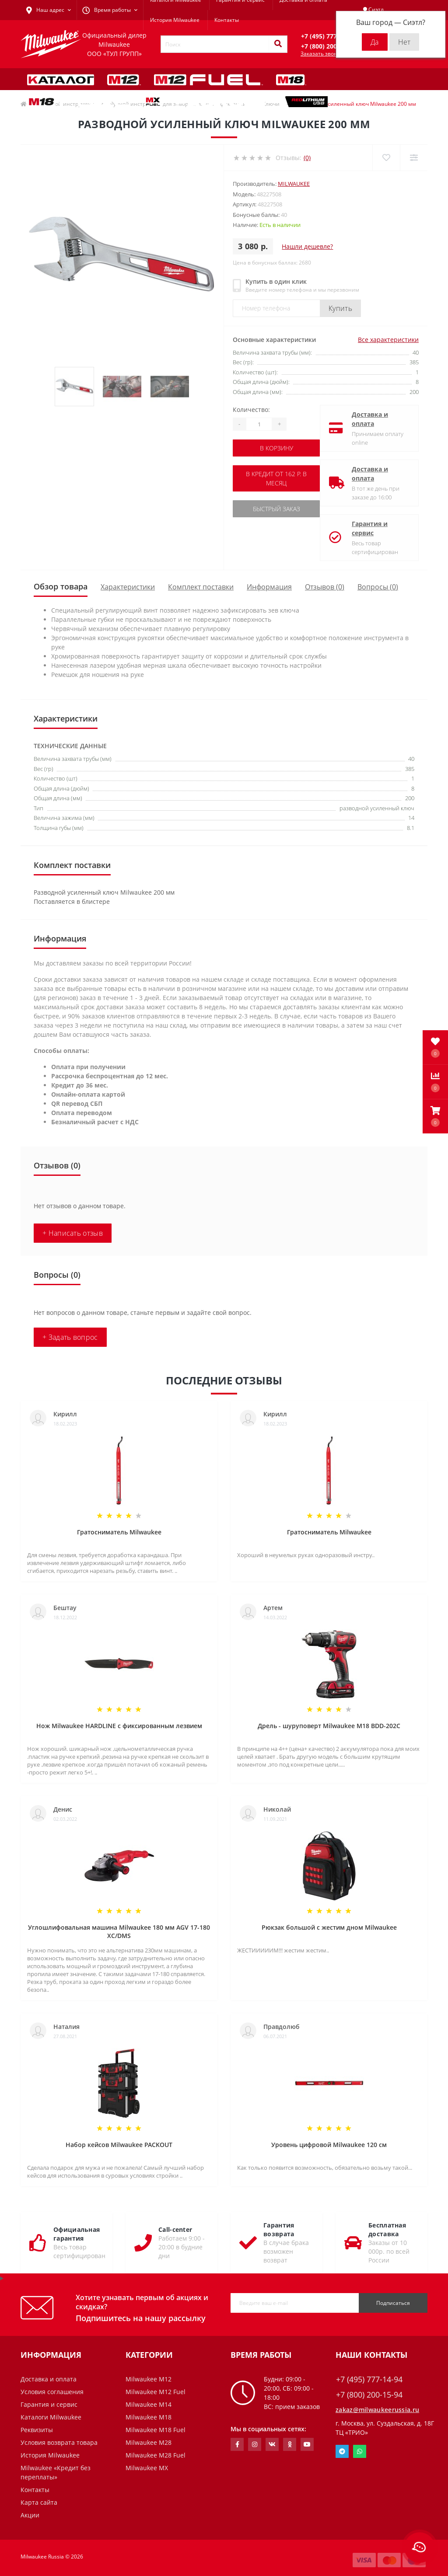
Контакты (226, 20)
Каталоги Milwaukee (51, 2417)
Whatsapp (359, 2451)
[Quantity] (259, 424)
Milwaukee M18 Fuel (156, 2430)
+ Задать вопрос (70, 1337)
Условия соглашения (52, 2392)
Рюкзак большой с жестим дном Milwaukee (329, 1927)
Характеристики (128, 587)
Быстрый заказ (276, 509)
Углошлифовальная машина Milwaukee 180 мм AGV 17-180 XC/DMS (119, 1931)
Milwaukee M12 (149, 2379)
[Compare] (413, 158)
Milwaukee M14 (149, 2404)
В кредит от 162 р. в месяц (276, 478)
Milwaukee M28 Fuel (156, 2455)
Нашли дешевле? (307, 246)
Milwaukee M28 (149, 2442)
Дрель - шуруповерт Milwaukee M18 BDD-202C (329, 1726)
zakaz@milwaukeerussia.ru (377, 2409)
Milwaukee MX (147, 2468)
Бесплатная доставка (387, 2229)
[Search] (278, 44)
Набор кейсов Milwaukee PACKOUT (119, 2144)
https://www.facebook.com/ (237, 2444)
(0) (307, 157)
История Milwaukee (175, 20)
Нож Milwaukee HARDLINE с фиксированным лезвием (119, 1726)
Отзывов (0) (324, 587)
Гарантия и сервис (370, 528)
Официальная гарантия (76, 2233)
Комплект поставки (201, 587)
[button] (435, 1116)
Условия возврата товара (59, 2442)
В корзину (276, 448)
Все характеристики (388, 339)
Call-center (175, 2229)
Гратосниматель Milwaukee (119, 1532)
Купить (340, 308)
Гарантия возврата (278, 2229)
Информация (269, 587)
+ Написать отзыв (72, 1233)
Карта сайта (39, 2502)
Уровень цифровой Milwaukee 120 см (329, 2144)
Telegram (342, 2451)
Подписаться (393, 2303)
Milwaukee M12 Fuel (156, 2392)
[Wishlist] (386, 158)
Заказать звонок (322, 53)
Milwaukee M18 (149, 2417)
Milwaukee (294, 184)
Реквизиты (37, 2430)
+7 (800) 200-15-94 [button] (369, 2395)
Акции (30, 2515)
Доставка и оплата (370, 419)
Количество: (251, 409)
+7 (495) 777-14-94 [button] (369, 2379)
